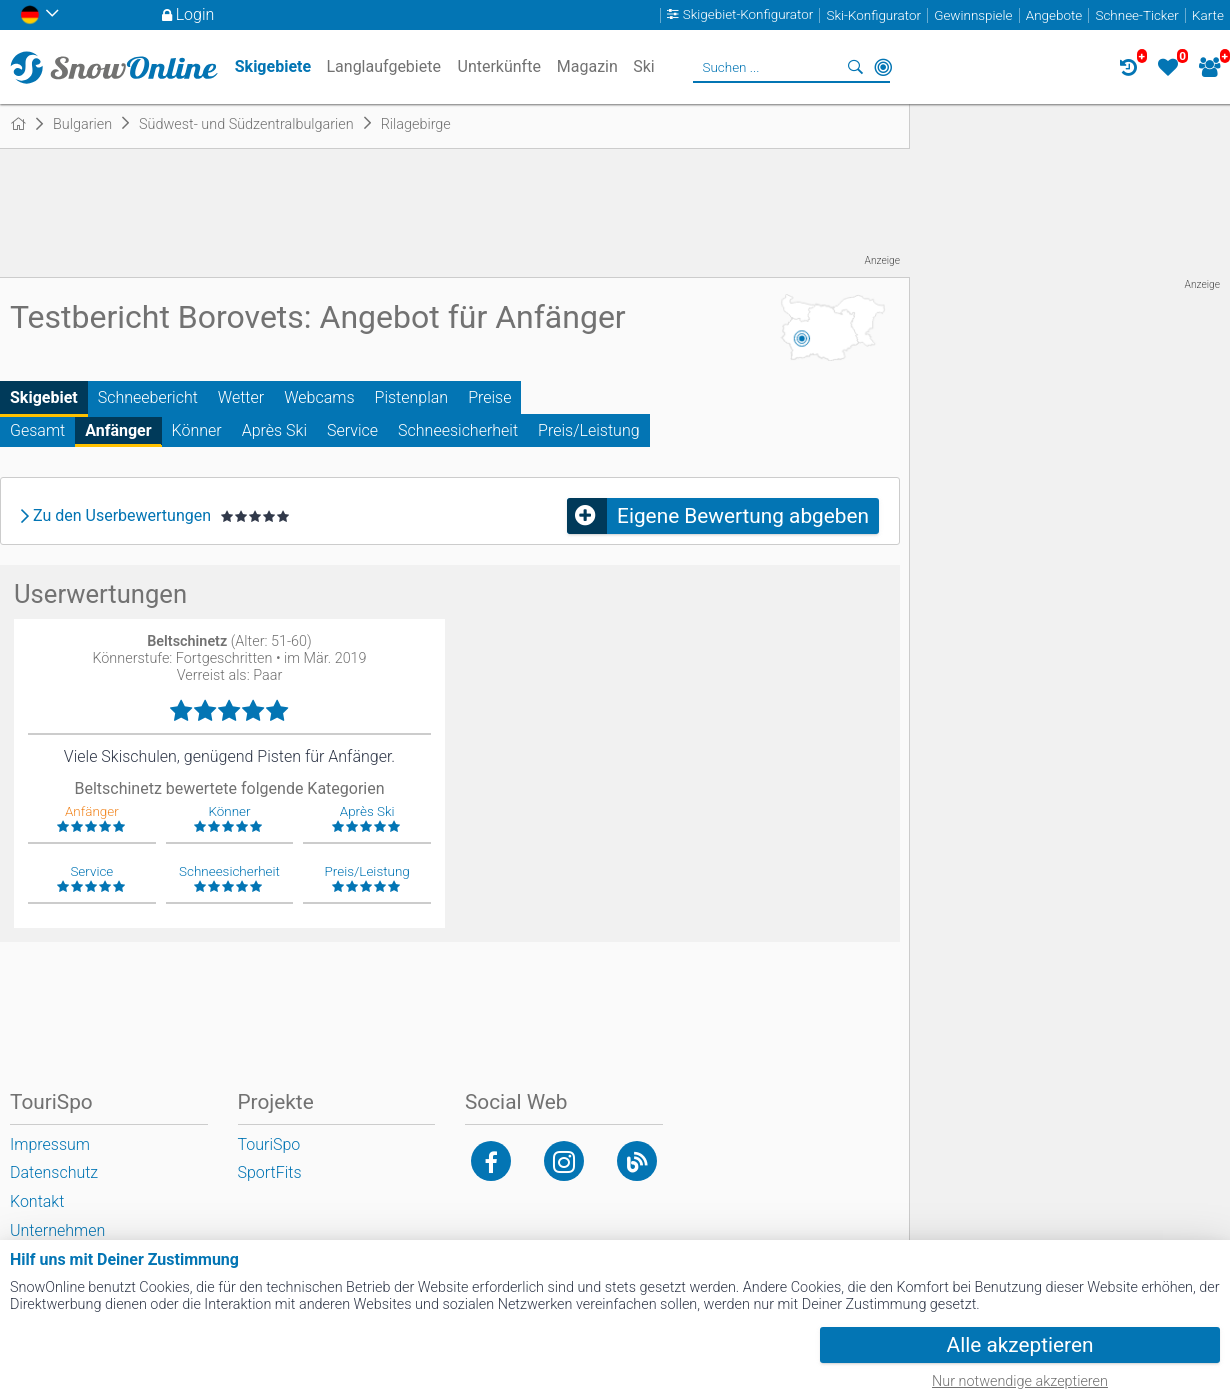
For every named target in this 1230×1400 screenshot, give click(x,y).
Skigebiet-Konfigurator (748, 15)
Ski (644, 66)
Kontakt (37, 1201)
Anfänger (118, 430)
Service (352, 430)
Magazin (587, 66)
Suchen (855, 67)
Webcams (319, 397)
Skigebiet (44, 397)
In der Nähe (883, 67)
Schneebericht (148, 397)
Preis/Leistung (588, 430)
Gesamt (37, 430)
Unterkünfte (499, 66)
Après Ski (274, 430)
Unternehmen (57, 1230)
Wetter (241, 397)
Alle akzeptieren (1020, 1345)
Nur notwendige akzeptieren (1020, 1381)
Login (195, 14)
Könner (197, 430)
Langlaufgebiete (383, 66)
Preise (489, 397)
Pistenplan (412, 397)
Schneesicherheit (458, 430)
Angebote (1054, 15)
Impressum (50, 1144)
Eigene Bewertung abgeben (743, 516)
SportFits (270, 1172)
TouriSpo (269, 1144)
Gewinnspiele (973, 15)
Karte (1208, 15)
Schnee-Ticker (1136, 15)
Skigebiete (273, 66)
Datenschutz (54, 1172)
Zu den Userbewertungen (122, 516)
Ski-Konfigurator (874, 15)
